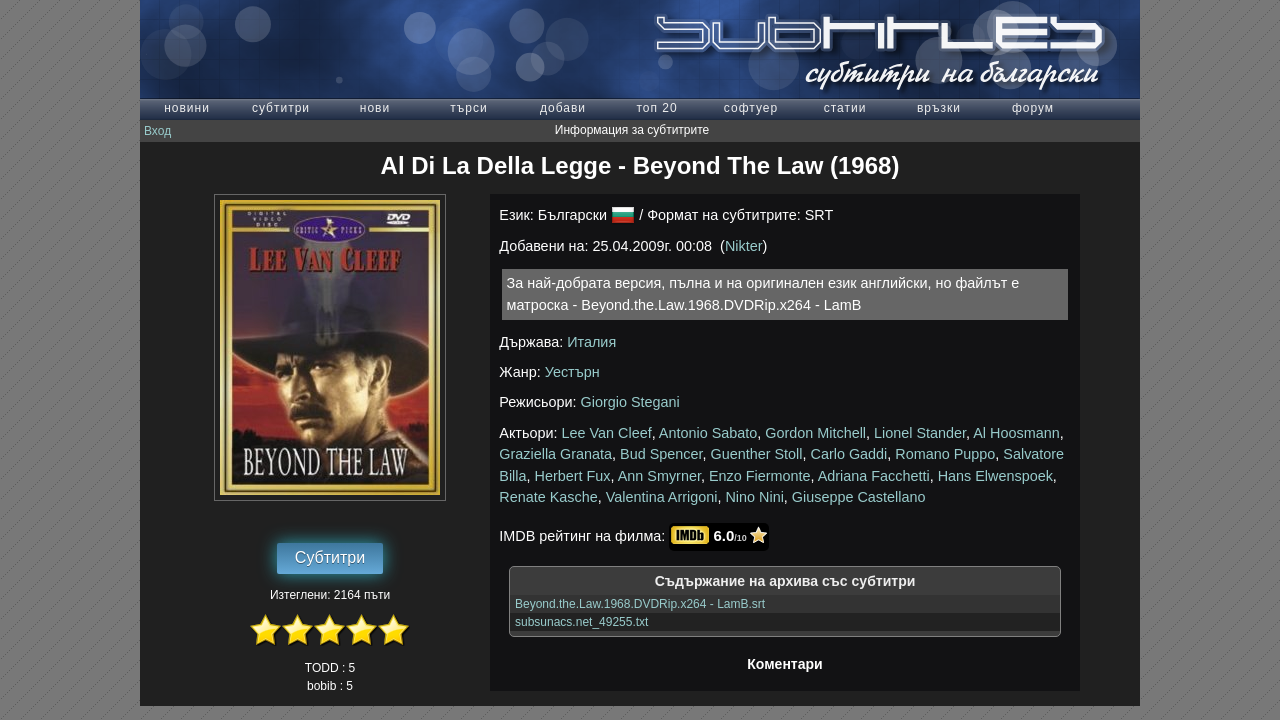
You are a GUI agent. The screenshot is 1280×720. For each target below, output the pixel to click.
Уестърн (572, 372)
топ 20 (656, 108)
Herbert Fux (573, 476)
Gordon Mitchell (815, 433)
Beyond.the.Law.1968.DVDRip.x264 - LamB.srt (640, 604)
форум (1033, 108)
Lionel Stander (920, 433)
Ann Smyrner (659, 476)
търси (468, 108)
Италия (591, 342)
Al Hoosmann (1016, 433)
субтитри (281, 108)
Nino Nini (754, 497)
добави (563, 108)
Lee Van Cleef (607, 433)
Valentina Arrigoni (662, 497)
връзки (939, 108)
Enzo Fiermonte (760, 476)
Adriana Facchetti (874, 476)
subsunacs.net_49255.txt (581, 622)
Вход (157, 131)
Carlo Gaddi (849, 454)
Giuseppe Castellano (859, 497)
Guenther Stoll (757, 454)
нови (375, 108)
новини (187, 108)
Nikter (744, 246)
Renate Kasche (548, 497)
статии (845, 108)
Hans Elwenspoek (995, 476)
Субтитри (330, 557)
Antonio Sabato (708, 433)
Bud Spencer (661, 454)
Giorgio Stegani (630, 402)
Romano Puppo (945, 454)
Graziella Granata (555, 454)
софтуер (751, 108)
